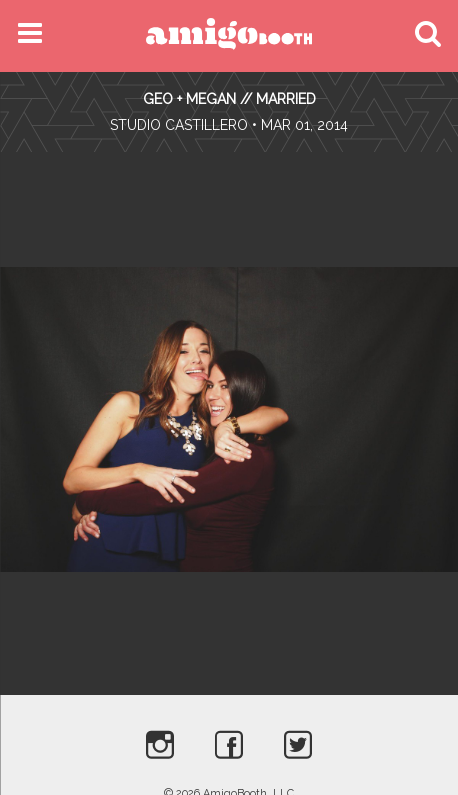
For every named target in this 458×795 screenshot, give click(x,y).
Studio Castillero (179, 125)
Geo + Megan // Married (229, 99)
